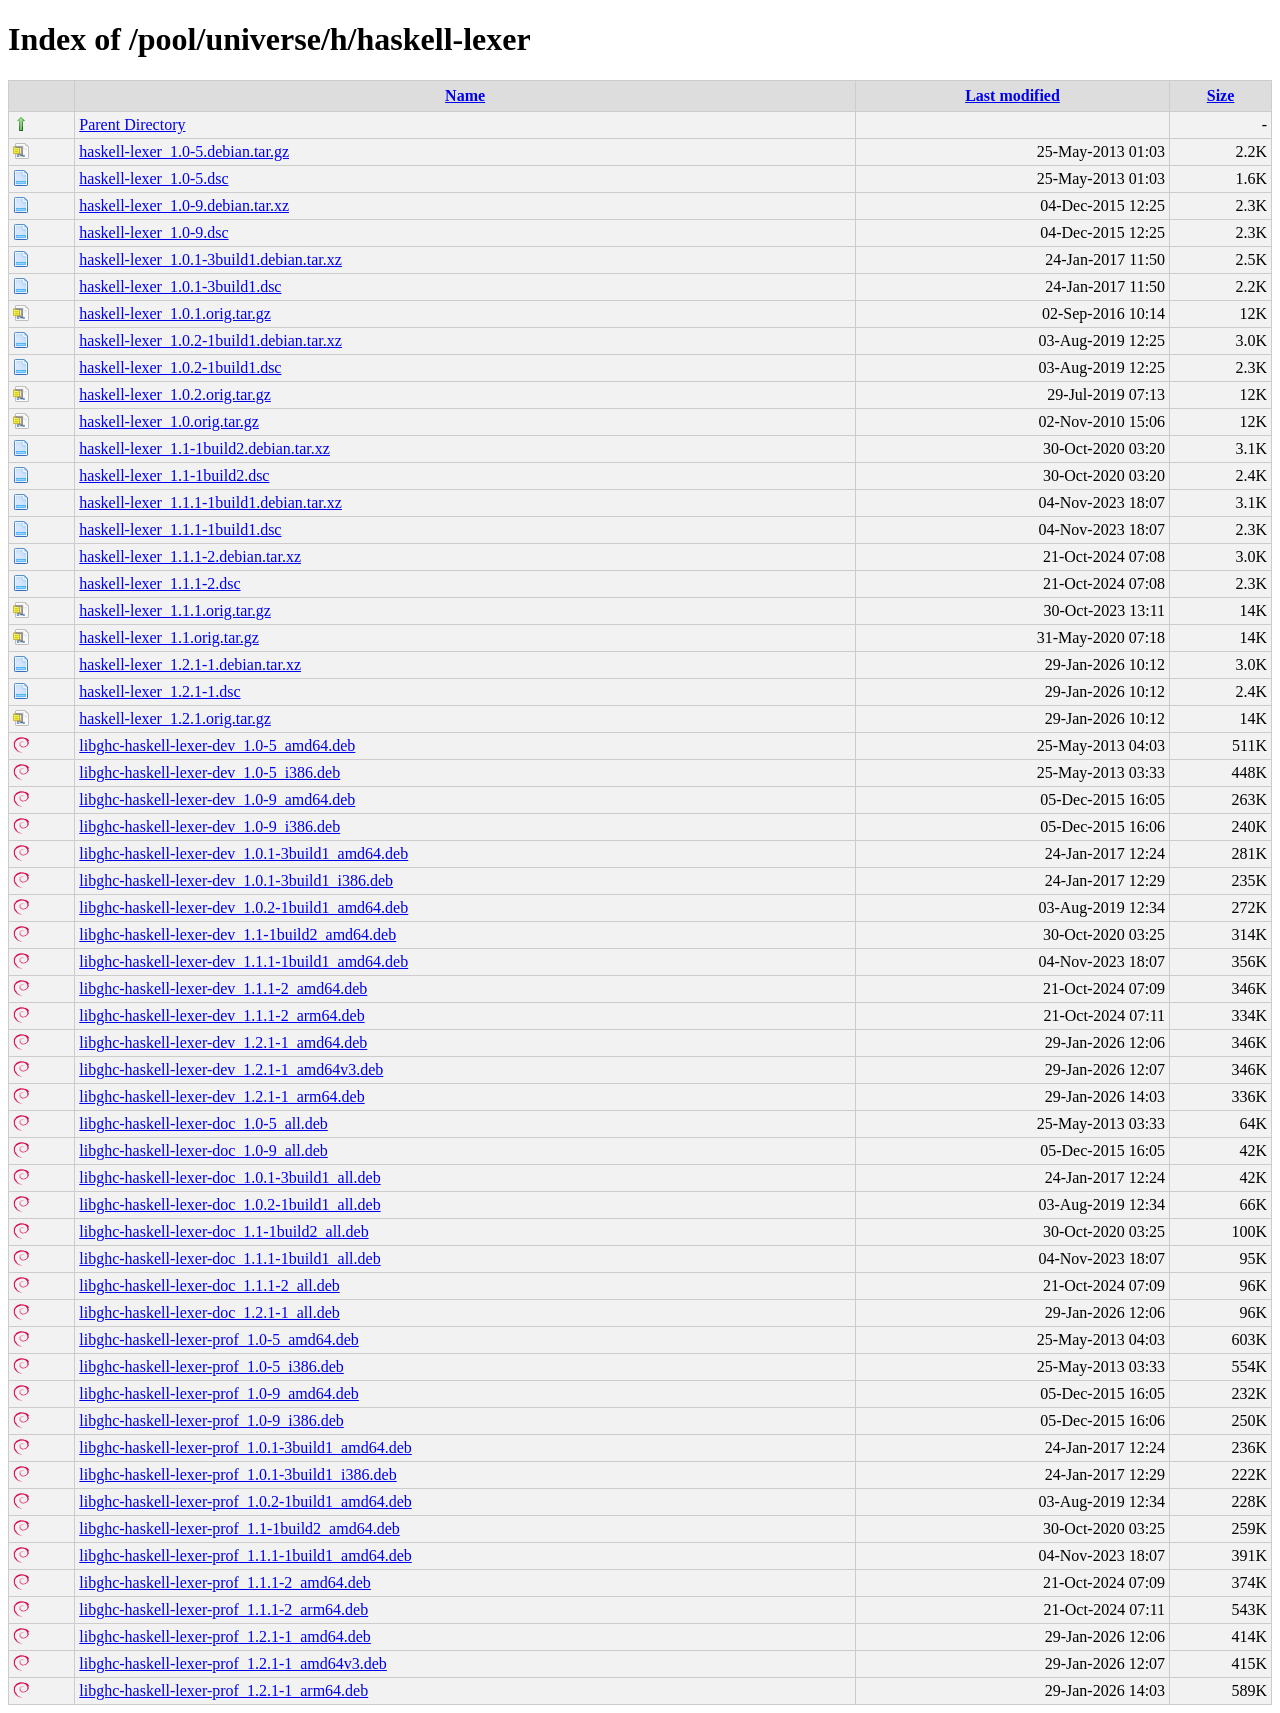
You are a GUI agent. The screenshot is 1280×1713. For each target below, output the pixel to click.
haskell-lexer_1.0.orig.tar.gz (169, 421)
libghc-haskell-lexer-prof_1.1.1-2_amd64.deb (225, 1582)
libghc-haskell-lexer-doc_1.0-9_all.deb (203, 1150)
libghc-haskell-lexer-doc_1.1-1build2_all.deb (223, 1231)
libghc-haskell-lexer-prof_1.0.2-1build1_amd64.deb (245, 1501)
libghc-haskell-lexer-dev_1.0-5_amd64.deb (217, 745)
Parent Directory (132, 124)
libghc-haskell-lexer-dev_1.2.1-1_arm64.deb (221, 1096)
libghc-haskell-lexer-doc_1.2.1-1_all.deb (209, 1312)
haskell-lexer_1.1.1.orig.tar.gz (175, 610)
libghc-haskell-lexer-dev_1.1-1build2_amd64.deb (237, 934)
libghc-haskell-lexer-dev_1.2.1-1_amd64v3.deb (231, 1069)
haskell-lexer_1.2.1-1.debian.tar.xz (190, 664)
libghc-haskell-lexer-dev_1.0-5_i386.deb (209, 772)
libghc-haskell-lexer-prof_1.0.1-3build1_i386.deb (237, 1474)
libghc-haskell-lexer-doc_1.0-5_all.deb (203, 1123)
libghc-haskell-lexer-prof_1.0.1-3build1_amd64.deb (245, 1447)
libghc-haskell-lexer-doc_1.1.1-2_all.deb (209, 1285)
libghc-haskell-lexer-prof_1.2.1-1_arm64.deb (223, 1690)
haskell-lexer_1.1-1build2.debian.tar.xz (204, 448)
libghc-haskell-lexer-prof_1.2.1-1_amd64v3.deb (233, 1663)
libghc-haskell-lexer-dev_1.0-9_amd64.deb (217, 799)
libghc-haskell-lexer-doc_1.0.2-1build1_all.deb (229, 1204)
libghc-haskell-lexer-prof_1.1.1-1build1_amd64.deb (245, 1555)
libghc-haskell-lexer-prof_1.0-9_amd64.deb (219, 1393)
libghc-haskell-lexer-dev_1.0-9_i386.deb (209, 826)
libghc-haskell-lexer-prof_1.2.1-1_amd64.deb (225, 1636)
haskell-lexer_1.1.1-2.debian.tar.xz (190, 556)
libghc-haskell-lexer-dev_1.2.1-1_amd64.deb (223, 1042)
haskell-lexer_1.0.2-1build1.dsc (180, 367)
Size (1221, 95)
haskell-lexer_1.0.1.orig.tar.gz (175, 313)
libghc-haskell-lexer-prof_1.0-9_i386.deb (211, 1420)
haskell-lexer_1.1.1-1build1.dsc (180, 529)
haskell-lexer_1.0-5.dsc (153, 178)
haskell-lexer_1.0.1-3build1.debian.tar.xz (210, 259)
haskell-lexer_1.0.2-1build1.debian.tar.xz (210, 340)
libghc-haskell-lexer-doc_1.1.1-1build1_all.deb (229, 1258)
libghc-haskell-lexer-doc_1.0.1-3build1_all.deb (229, 1177)
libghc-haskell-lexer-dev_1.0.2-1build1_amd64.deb (243, 907)
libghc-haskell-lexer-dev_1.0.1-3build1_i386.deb (236, 880)
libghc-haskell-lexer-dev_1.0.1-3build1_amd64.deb (243, 853)
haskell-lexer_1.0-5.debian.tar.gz (184, 151)
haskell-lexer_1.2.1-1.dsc (159, 691)
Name (465, 95)
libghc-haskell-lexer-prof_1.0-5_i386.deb (211, 1366)
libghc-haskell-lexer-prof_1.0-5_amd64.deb (219, 1339)
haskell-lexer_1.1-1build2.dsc (174, 475)
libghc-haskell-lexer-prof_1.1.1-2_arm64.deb (223, 1609)
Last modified (1012, 95)
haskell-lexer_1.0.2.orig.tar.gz (175, 394)
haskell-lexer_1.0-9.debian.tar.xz (184, 205)
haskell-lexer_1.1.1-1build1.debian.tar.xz (210, 502)
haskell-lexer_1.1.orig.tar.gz (169, 637)
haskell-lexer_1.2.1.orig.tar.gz (175, 718)
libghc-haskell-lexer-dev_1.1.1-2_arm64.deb (221, 1015)
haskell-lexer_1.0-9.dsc (153, 232)
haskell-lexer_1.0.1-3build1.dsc (180, 286)
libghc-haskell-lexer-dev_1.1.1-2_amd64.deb (223, 988)
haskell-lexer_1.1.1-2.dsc (159, 583)
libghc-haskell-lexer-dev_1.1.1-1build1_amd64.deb (243, 961)
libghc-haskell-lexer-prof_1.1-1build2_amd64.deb (239, 1528)
